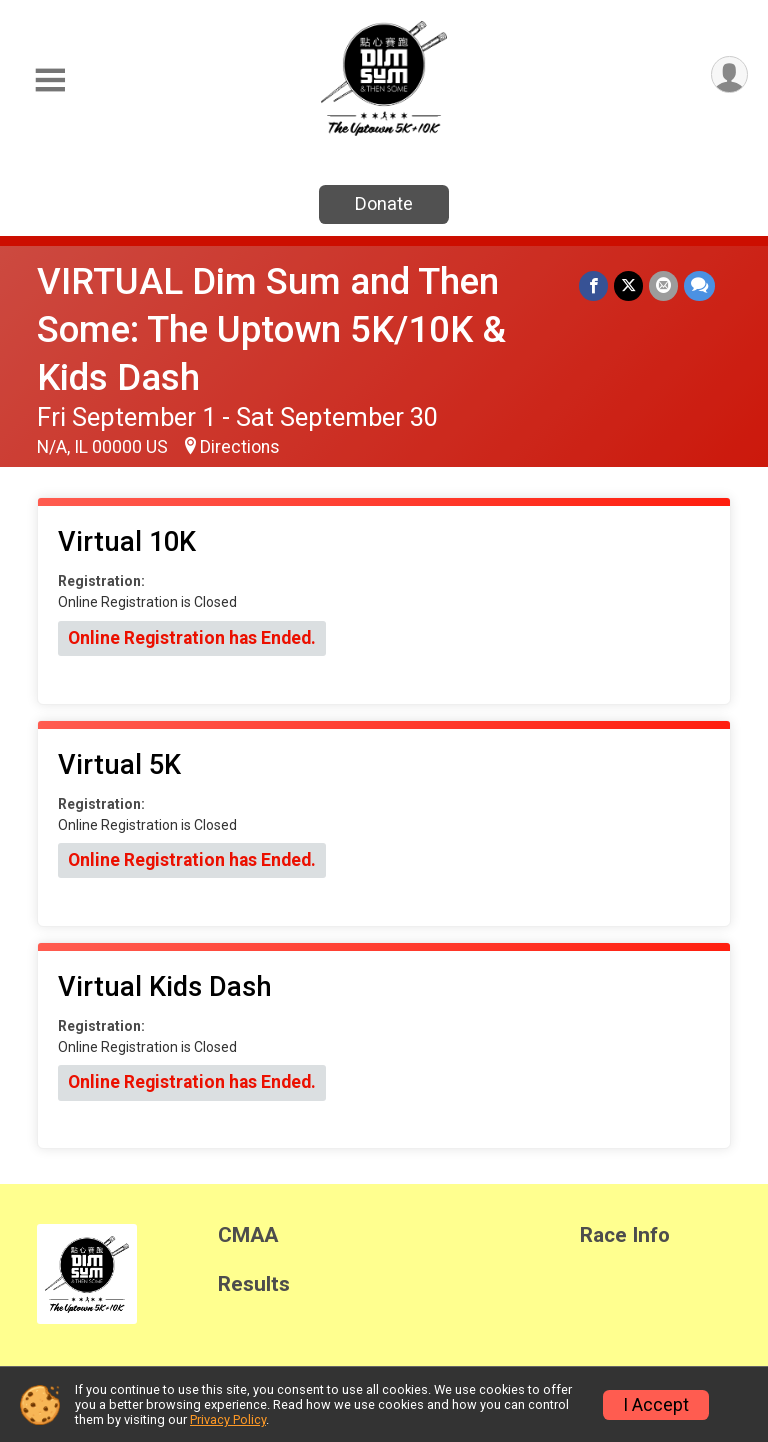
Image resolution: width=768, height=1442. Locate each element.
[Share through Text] (699, 285)
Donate (384, 203)
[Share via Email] (663, 285)
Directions (240, 447)
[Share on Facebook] (593, 285)
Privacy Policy (228, 1419)
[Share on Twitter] (628, 285)
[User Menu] (729, 74)
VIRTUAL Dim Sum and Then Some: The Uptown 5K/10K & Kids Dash (271, 329)
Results (254, 1284)
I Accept (656, 1405)
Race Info (625, 1235)
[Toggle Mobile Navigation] (50, 80)
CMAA (248, 1235)
